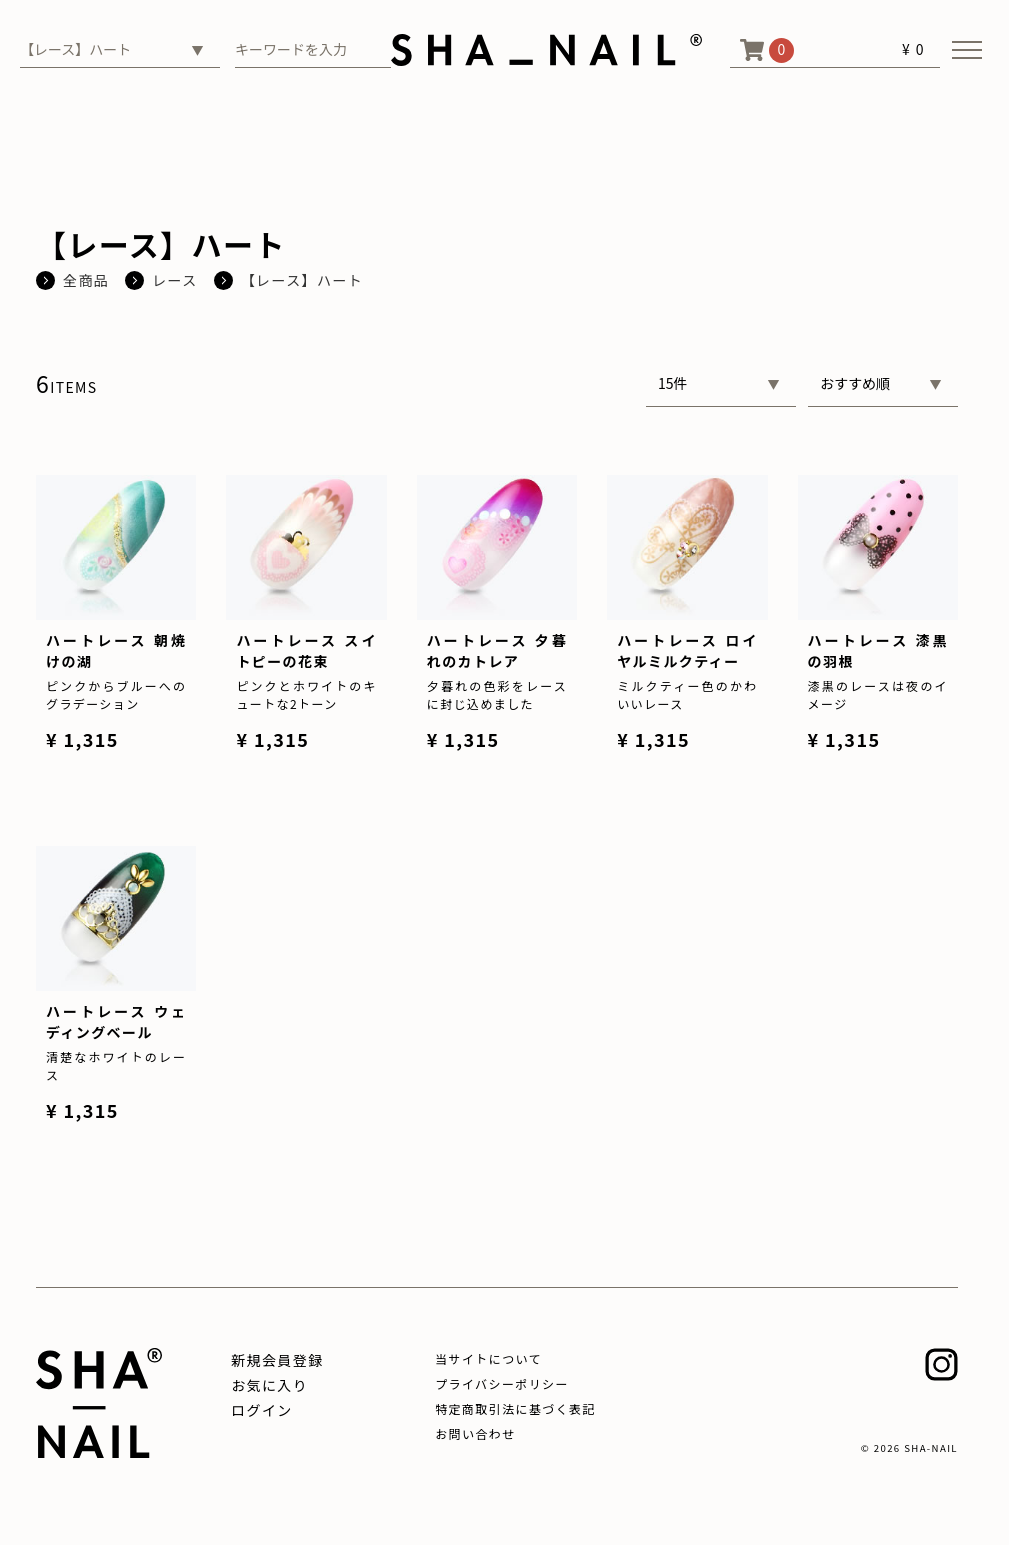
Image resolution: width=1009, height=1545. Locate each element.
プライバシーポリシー (502, 1383)
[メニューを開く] (967, 50)
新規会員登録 (277, 1360)
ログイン (262, 1410)
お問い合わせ (475, 1433)
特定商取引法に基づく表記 (515, 1408)
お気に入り (269, 1385)
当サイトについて (488, 1358)
